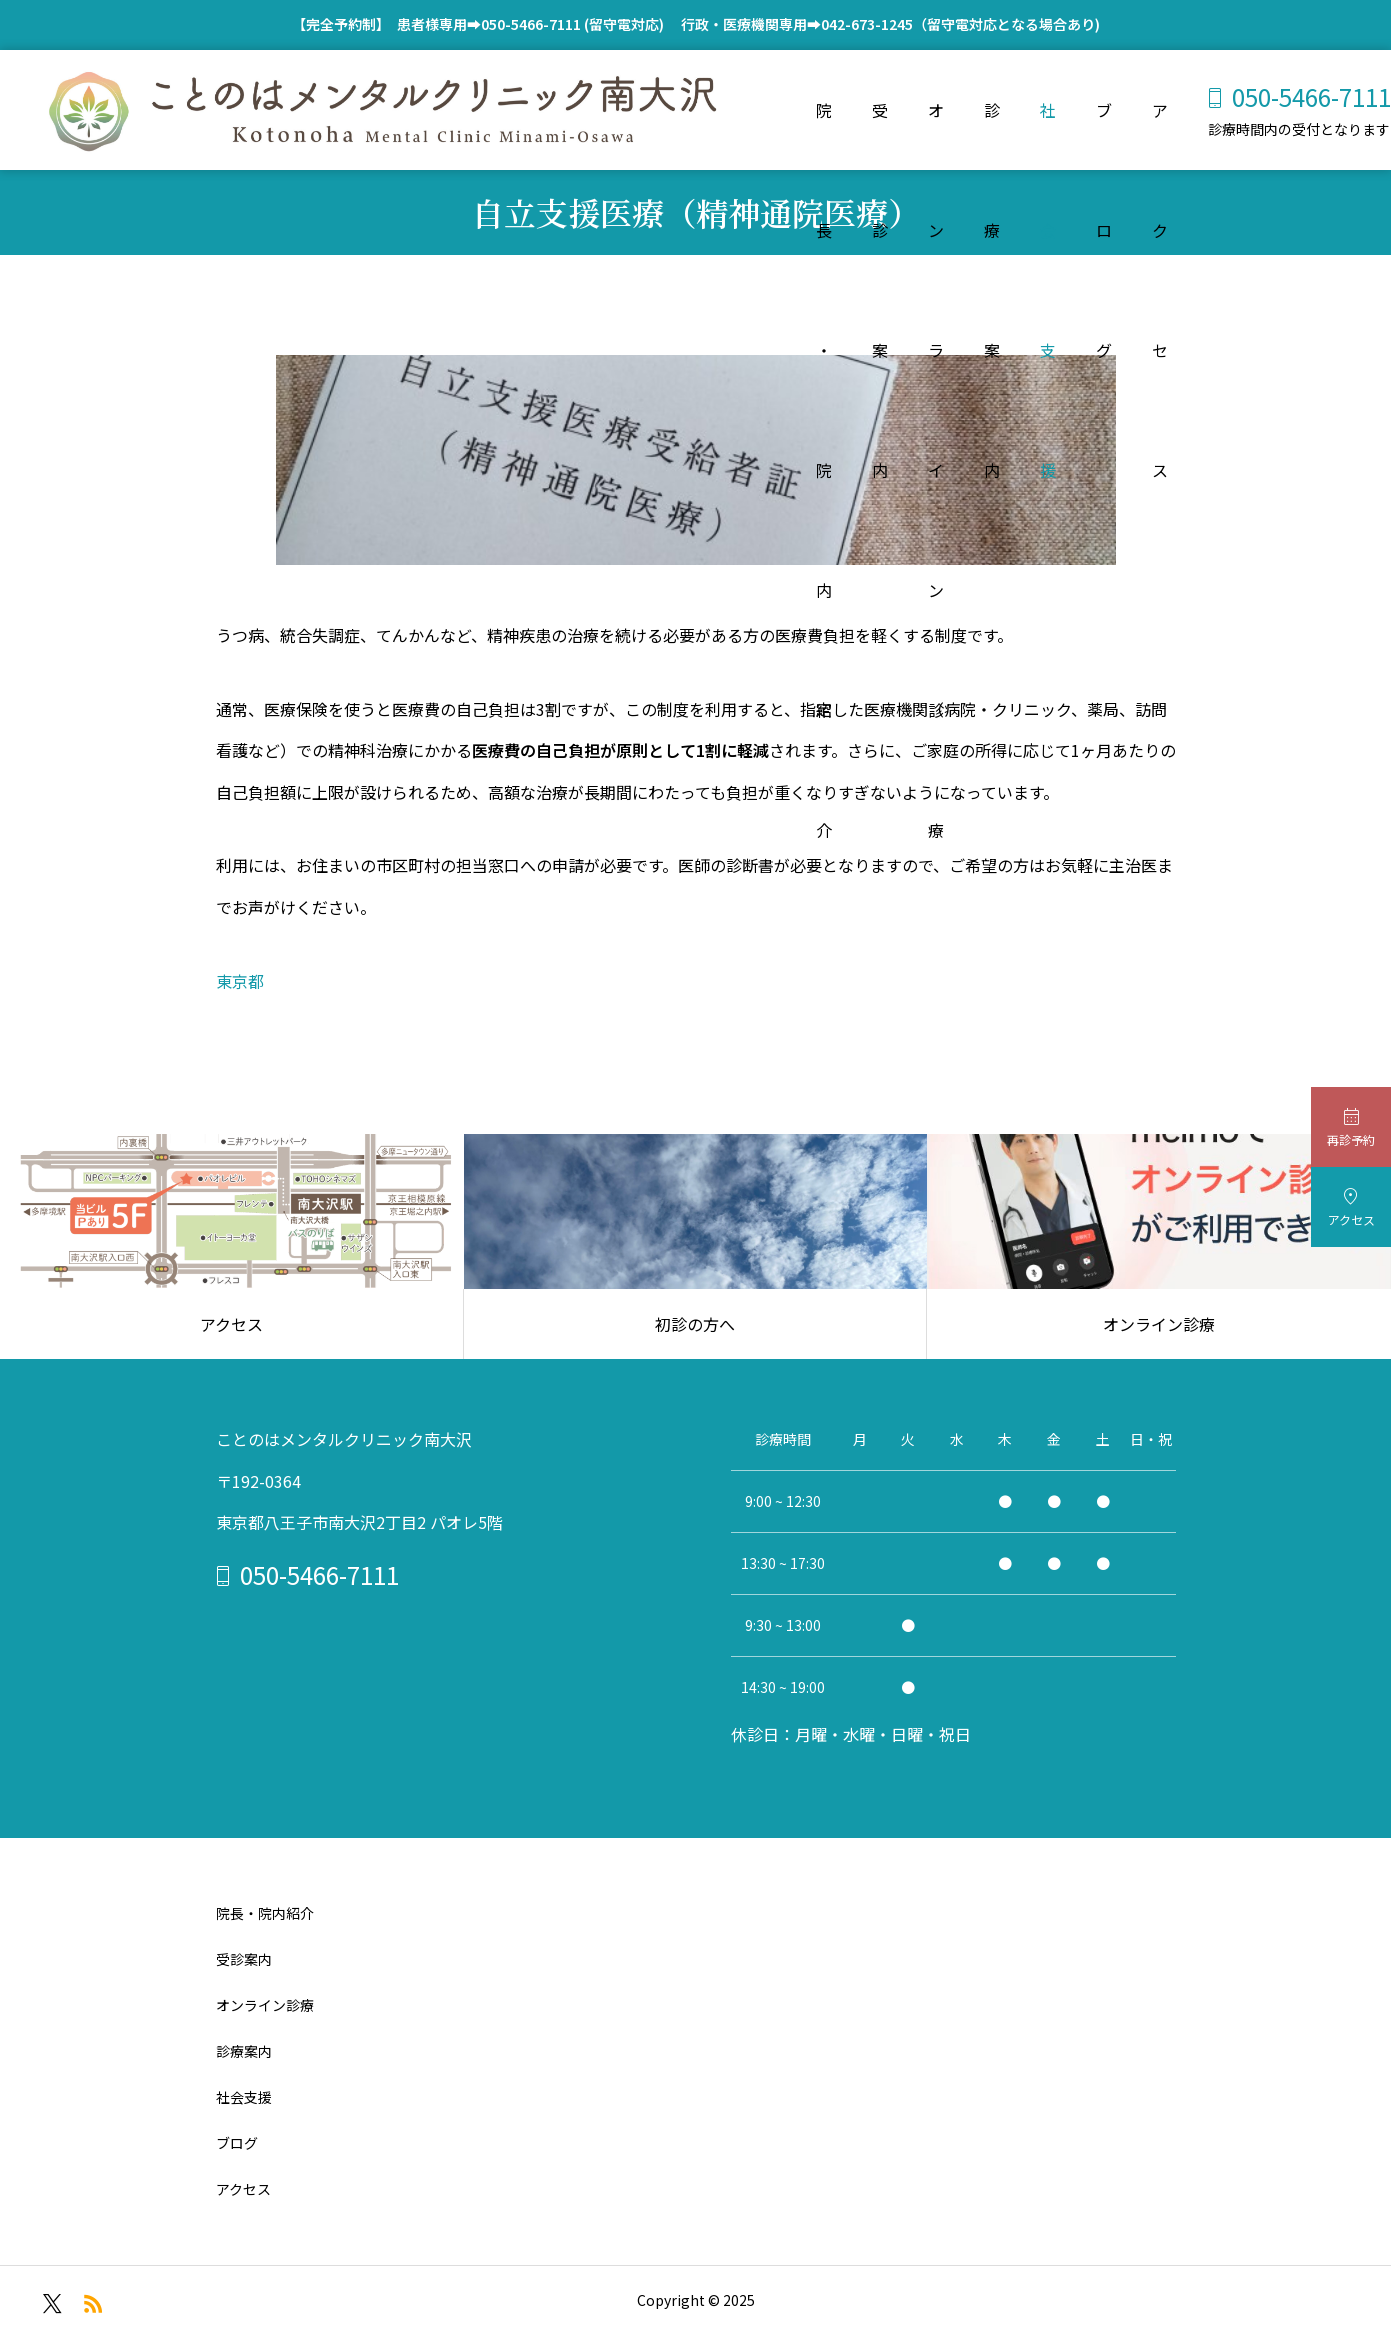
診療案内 (992, 134)
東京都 (240, 981)
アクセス (1160, 134)
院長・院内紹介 (824, 134)
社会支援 (1048, 134)
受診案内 (880, 134)
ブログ (1104, 134)
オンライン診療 (936, 134)
